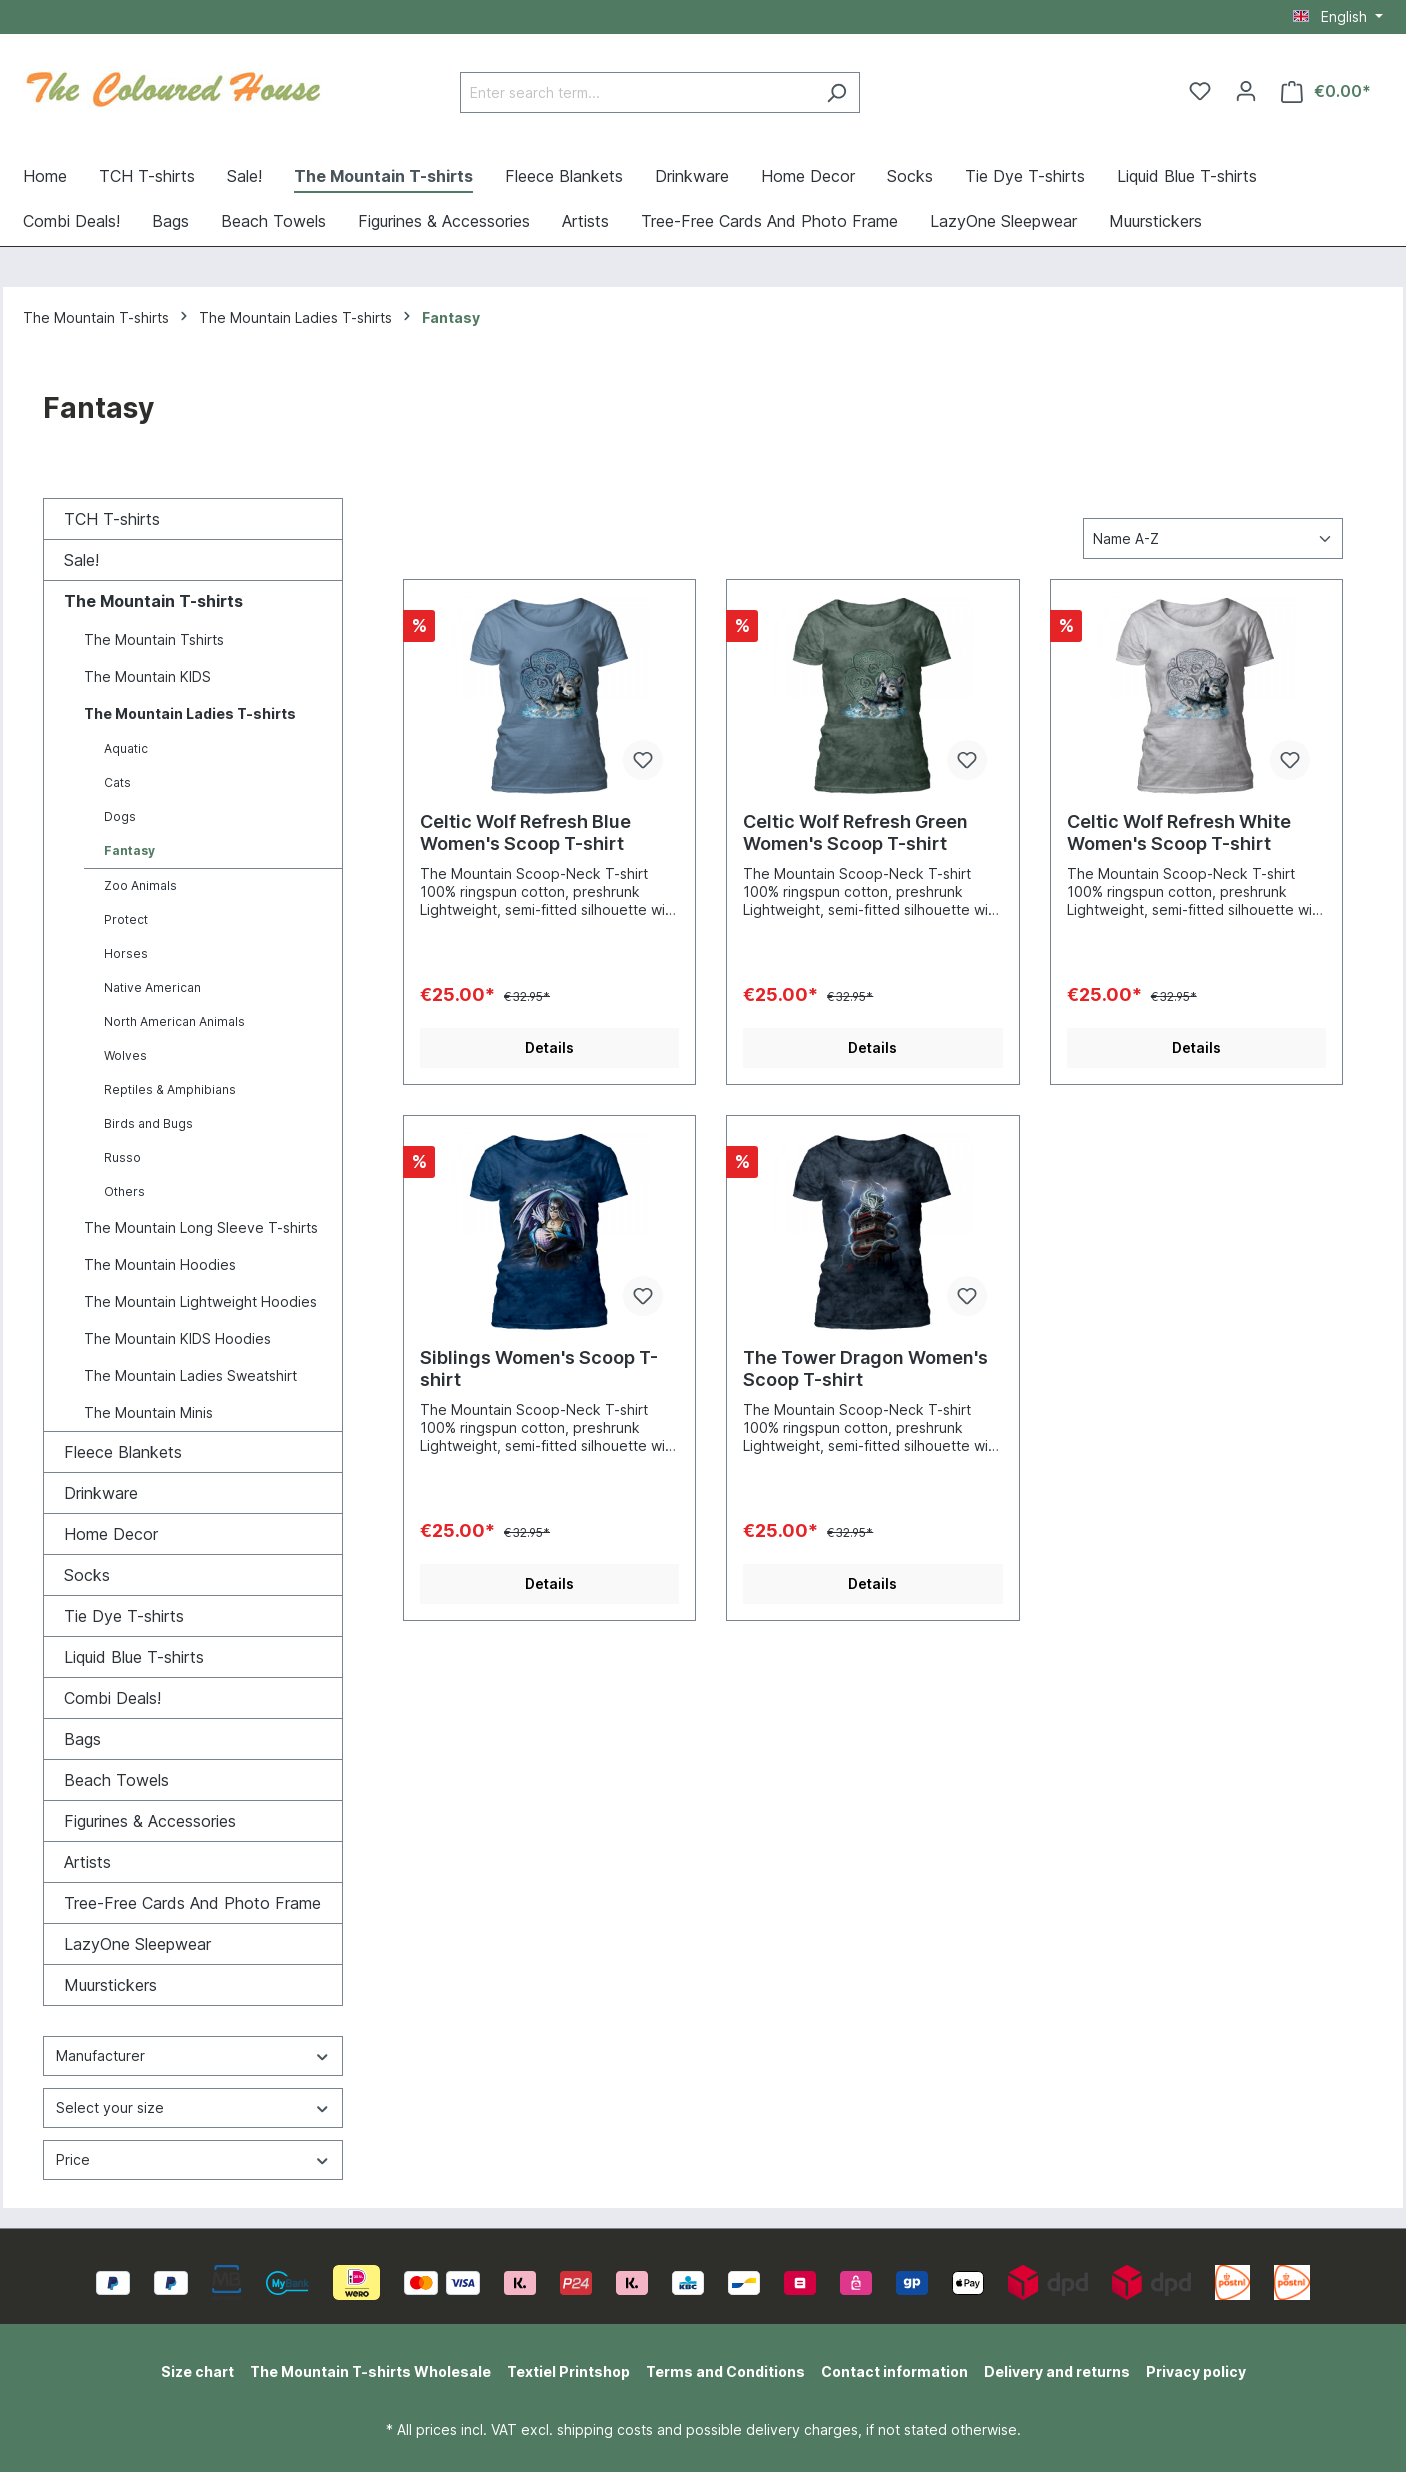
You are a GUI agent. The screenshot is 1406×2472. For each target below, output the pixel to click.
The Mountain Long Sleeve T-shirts (201, 1227)
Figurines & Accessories (150, 1821)
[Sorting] (1213, 538)
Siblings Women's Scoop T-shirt (539, 1368)
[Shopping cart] (1326, 91)
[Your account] (1246, 91)
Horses (126, 953)
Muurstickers (110, 1985)
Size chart (197, 2371)
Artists (87, 1862)
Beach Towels (116, 1780)
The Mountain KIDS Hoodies (177, 1338)
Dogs (120, 816)
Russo (122, 1157)
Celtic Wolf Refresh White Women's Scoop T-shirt (1179, 832)
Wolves (125, 1055)
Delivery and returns (1057, 2371)
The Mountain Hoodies (160, 1264)
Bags (82, 1739)
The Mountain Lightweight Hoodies (200, 1301)
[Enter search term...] (637, 92)
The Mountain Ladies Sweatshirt (190, 1375)
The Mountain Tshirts (154, 639)
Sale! (81, 560)
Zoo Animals (140, 885)
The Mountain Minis (148, 1412)
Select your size (193, 2107)
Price (193, 2159)
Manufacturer (193, 2055)
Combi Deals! (112, 1698)
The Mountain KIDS (147, 676)
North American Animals (174, 1021)
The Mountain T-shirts (153, 601)
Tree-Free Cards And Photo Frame (192, 1903)
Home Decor (111, 1534)
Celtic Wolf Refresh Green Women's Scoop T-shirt (855, 832)
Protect (126, 919)
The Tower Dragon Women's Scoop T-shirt (865, 1368)
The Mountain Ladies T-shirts (190, 713)
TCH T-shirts (112, 519)
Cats (117, 782)
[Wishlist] (1200, 91)
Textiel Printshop (568, 2371)
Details (549, 1047)
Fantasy (129, 850)
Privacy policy (1196, 2371)
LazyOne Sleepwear (137, 1944)
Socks (87, 1575)
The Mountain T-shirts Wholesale (370, 2371)
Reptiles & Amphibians (170, 1089)
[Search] (836, 92)
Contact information (894, 2371)
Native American (152, 987)
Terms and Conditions (725, 2371)
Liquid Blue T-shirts (134, 1657)
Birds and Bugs (148, 1123)
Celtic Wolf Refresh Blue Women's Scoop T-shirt (525, 832)
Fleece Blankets (123, 1452)
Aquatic (126, 748)
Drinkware (101, 1493)
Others (124, 1191)
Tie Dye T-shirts (124, 1616)
